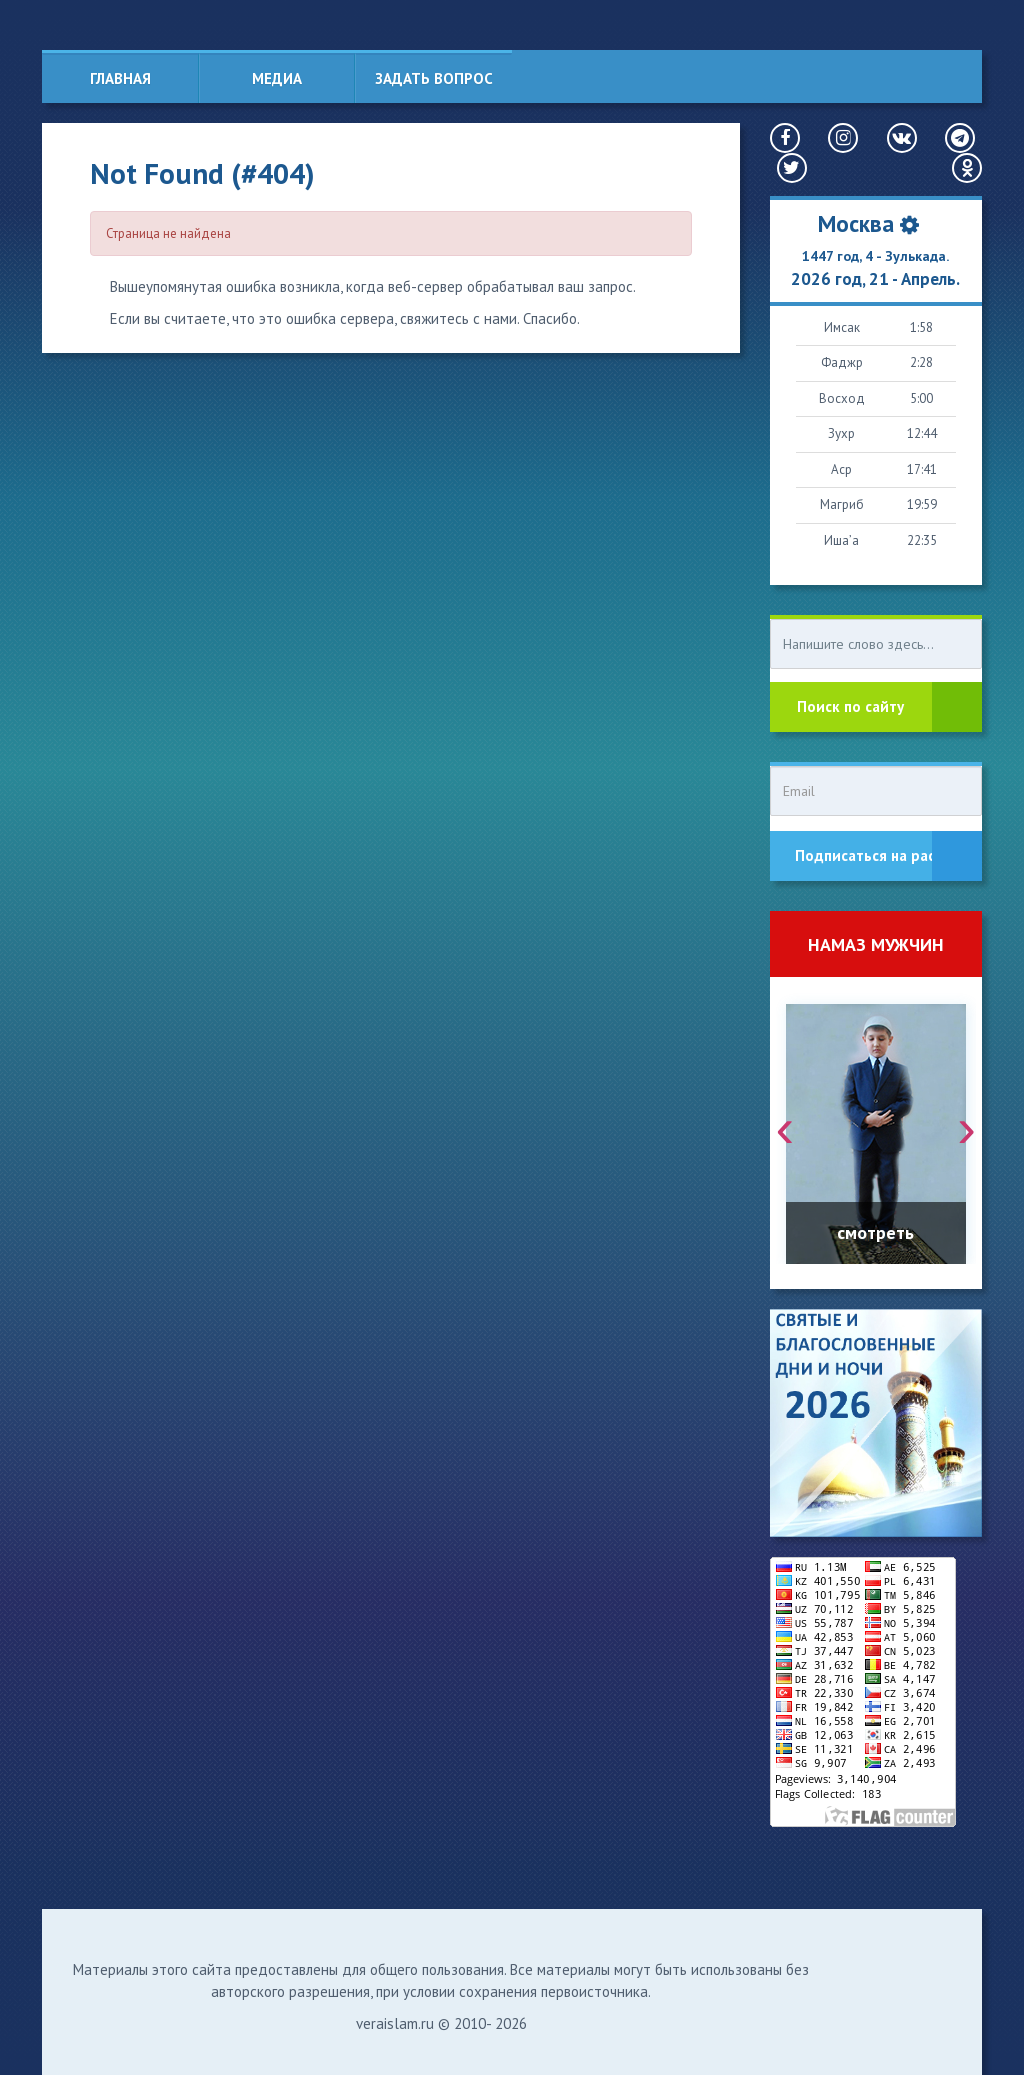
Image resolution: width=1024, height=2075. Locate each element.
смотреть (875, 1232)
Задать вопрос (434, 78)
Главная (120, 78)
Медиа (277, 78)
